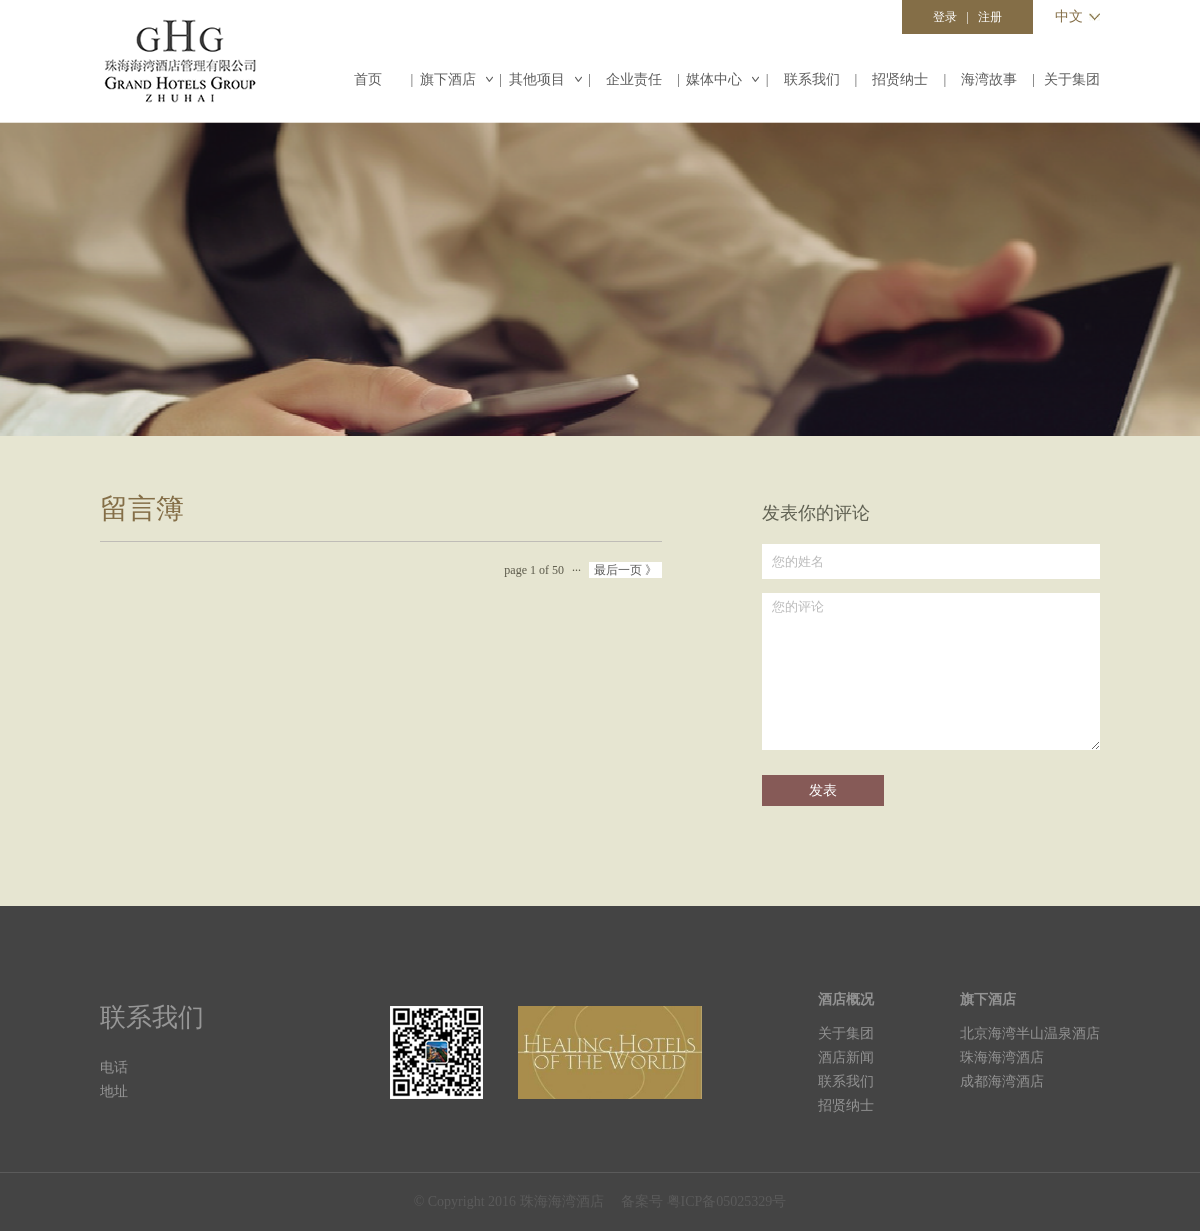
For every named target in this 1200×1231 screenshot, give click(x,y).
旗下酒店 (456, 79)
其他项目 (545, 79)
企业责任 (634, 79)
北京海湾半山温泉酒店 (1030, 1033)
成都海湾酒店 (1002, 1081)
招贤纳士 (900, 79)
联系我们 (812, 79)
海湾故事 (989, 79)
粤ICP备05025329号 (727, 1201)
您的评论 (931, 671)
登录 (945, 17)
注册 (990, 17)
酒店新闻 (846, 1057)
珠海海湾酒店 (1002, 1057)
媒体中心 (722, 79)
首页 (368, 79)
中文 (1069, 16)
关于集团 (1072, 79)
